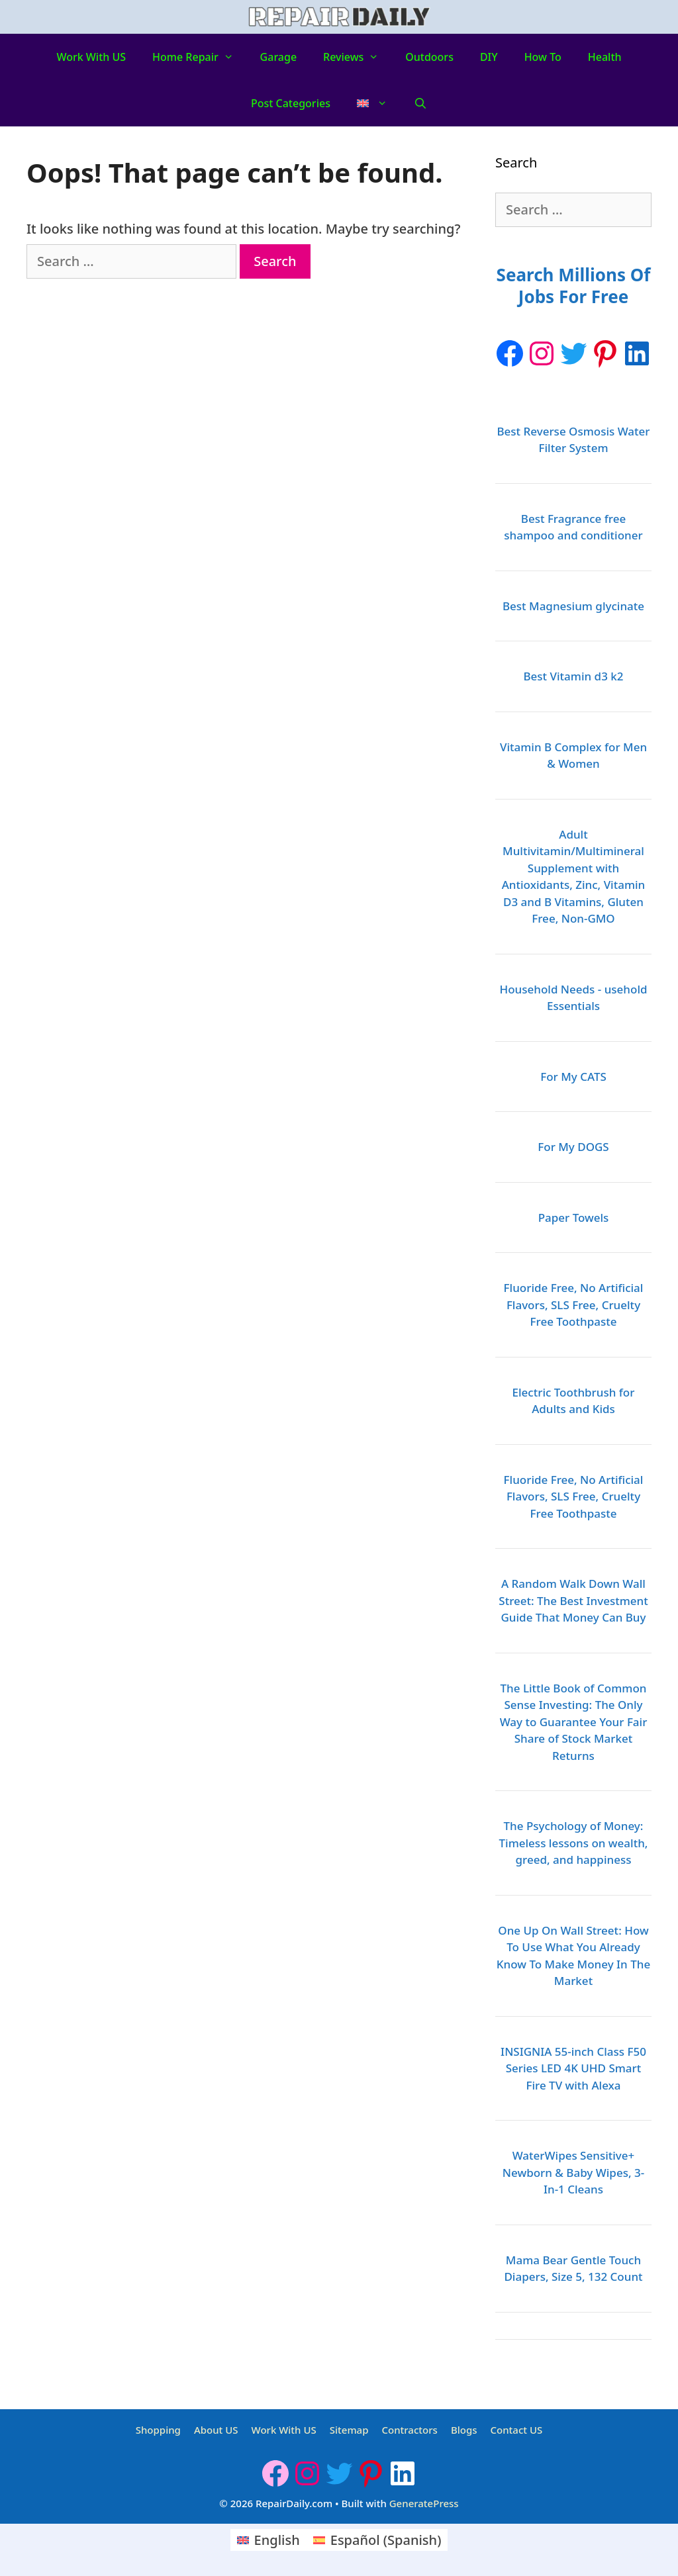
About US (216, 2429)
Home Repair (199, 57)
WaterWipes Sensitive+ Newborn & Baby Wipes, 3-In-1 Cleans (573, 2172)
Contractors (409, 2429)
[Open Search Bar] (421, 103)
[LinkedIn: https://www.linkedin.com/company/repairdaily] (637, 353)
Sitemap (349, 2429)
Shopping (158, 2429)
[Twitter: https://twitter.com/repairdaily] (573, 353)
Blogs (464, 2429)
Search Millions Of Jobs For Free (574, 286)
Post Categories (290, 103)
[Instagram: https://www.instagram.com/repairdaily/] (541, 353)
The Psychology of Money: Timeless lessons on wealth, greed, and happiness (573, 1842)
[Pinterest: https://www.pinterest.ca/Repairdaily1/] (605, 353)
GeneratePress (424, 2503)
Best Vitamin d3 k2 (573, 676)
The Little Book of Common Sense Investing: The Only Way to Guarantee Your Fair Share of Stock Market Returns (574, 1721)
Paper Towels (573, 1217)
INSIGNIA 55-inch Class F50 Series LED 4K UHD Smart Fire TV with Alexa (573, 2068)
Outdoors (429, 57)
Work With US (91, 57)
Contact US (517, 2429)
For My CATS (573, 1076)
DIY (489, 57)
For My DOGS (573, 1146)
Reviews (357, 57)
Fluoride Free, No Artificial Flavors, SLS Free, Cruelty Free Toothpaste (574, 1304)
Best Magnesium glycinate (573, 606)
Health (605, 57)
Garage (278, 57)
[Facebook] (510, 353)
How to (542, 57)
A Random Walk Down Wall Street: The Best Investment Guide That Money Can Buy (573, 1600)
